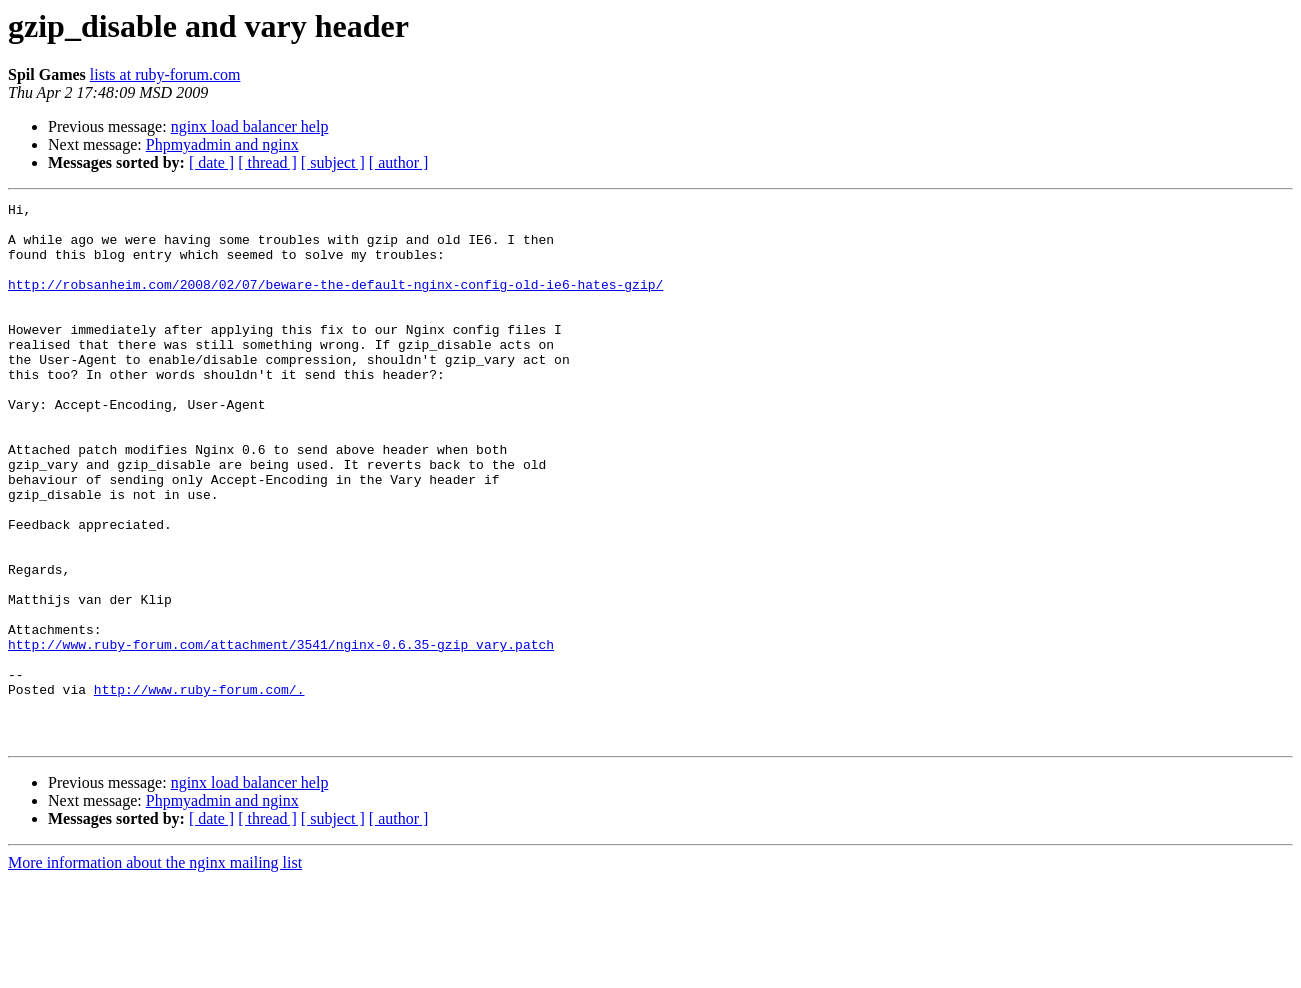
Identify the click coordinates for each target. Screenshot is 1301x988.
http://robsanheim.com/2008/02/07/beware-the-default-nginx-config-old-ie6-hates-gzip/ (335, 302)
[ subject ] (333, 162)
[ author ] (399, 162)
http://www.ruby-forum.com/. (199, 788)
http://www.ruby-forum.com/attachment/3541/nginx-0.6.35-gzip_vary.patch (281, 734)
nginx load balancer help (250, 126)
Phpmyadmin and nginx (222, 144)
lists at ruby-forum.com (165, 74)
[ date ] (211, 162)
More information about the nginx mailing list (155, 970)
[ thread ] (267, 162)
